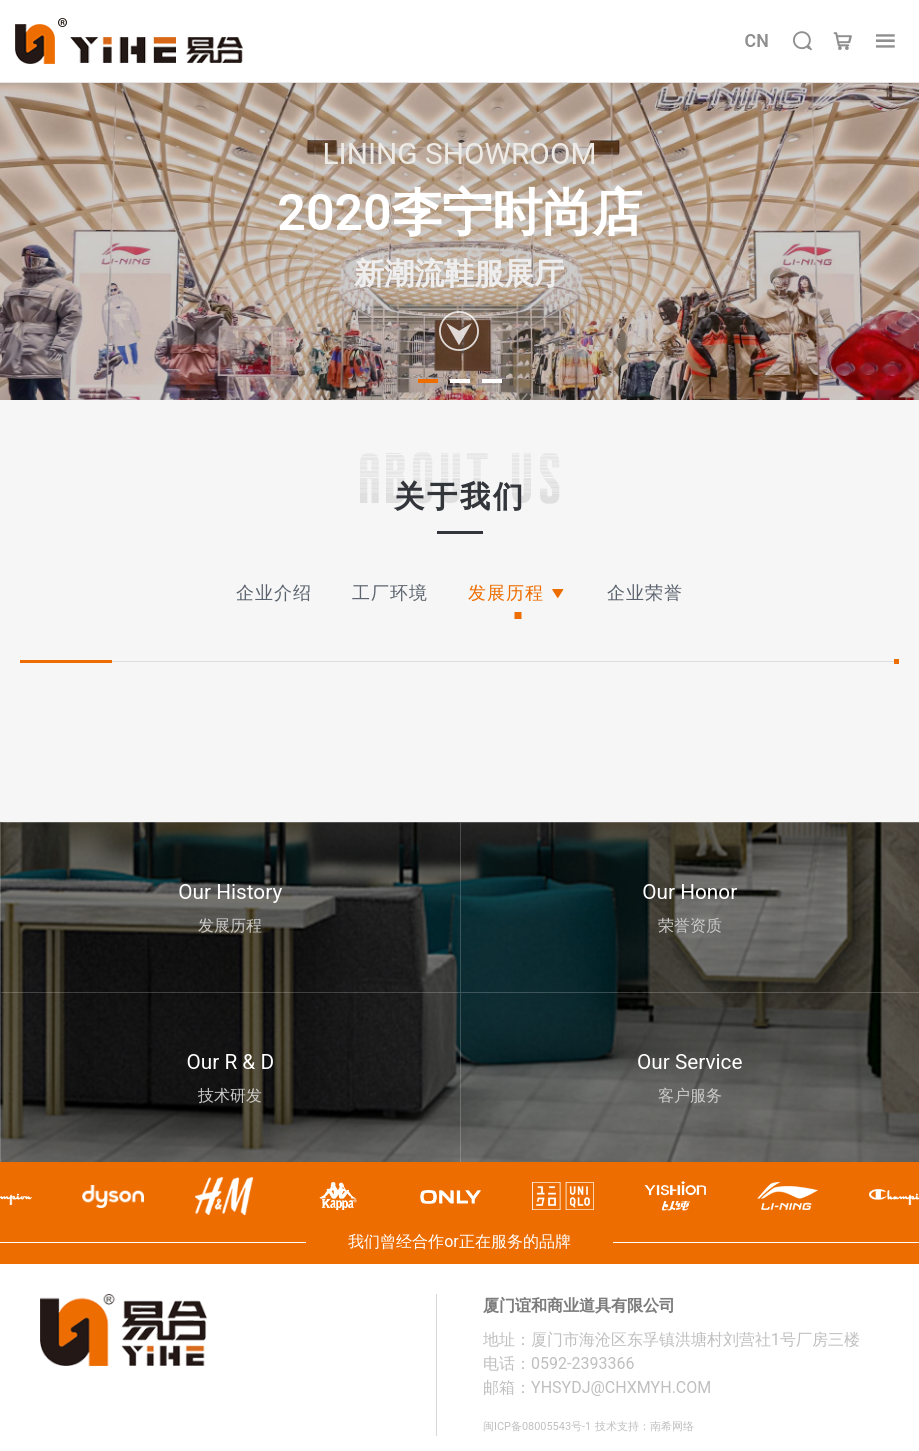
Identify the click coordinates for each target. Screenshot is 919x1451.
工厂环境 (390, 592)
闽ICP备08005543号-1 (552, 1425)
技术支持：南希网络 (688, 1425)
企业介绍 (274, 592)
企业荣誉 (645, 592)
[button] (428, 381)
